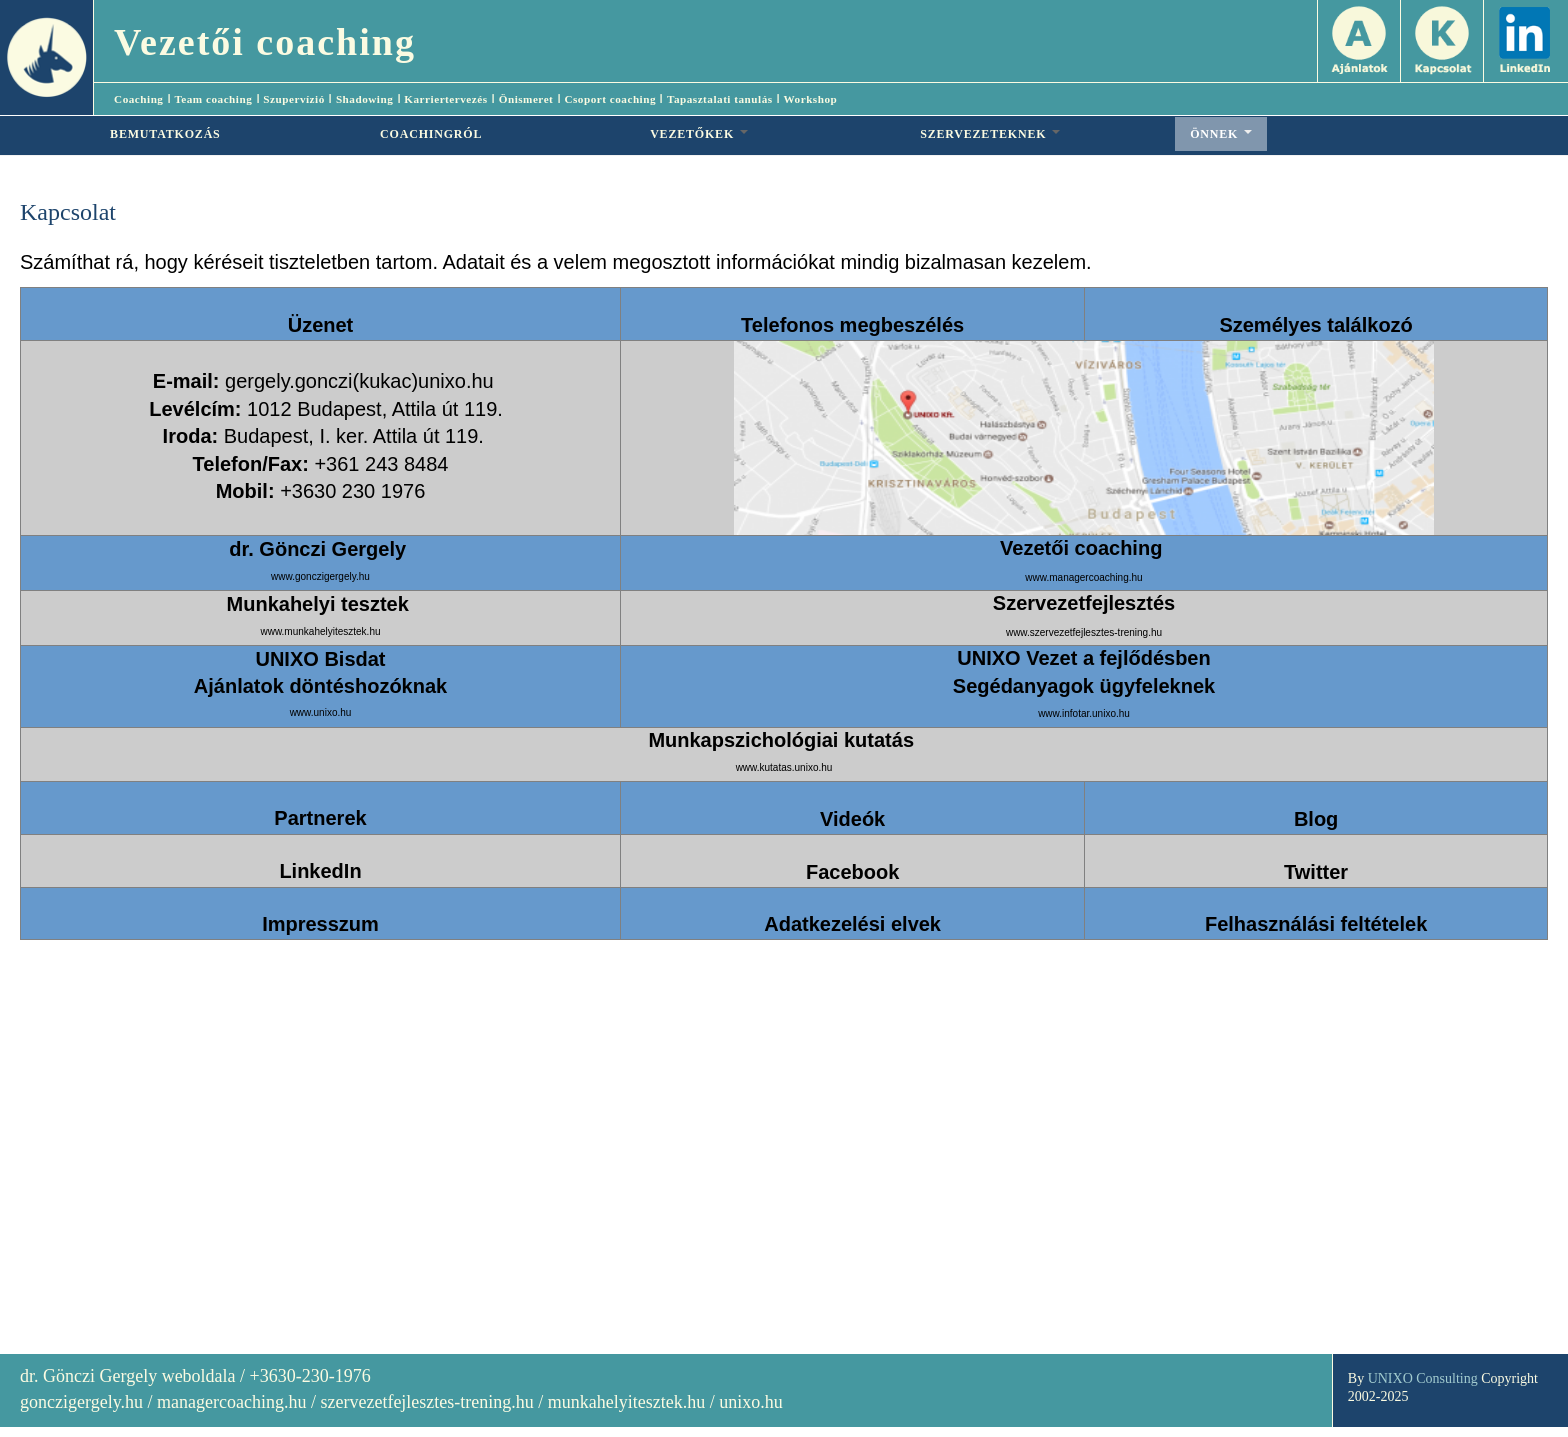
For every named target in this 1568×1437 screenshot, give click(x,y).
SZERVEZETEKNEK (990, 134)
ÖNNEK (1221, 134)
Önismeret (526, 99)
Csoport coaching (610, 99)
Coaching (138, 99)
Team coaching (213, 99)
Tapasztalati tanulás (720, 99)
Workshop (811, 99)
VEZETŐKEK (699, 134)
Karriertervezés (445, 99)
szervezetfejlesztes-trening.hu (426, 1402)
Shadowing (364, 99)
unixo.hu (751, 1402)
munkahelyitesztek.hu (626, 1402)
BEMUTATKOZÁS (165, 134)
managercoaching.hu (231, 1402)
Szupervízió (293, 99)
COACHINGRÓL (431, 134)
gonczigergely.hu (81, 1402)
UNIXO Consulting (1423, 1378)
